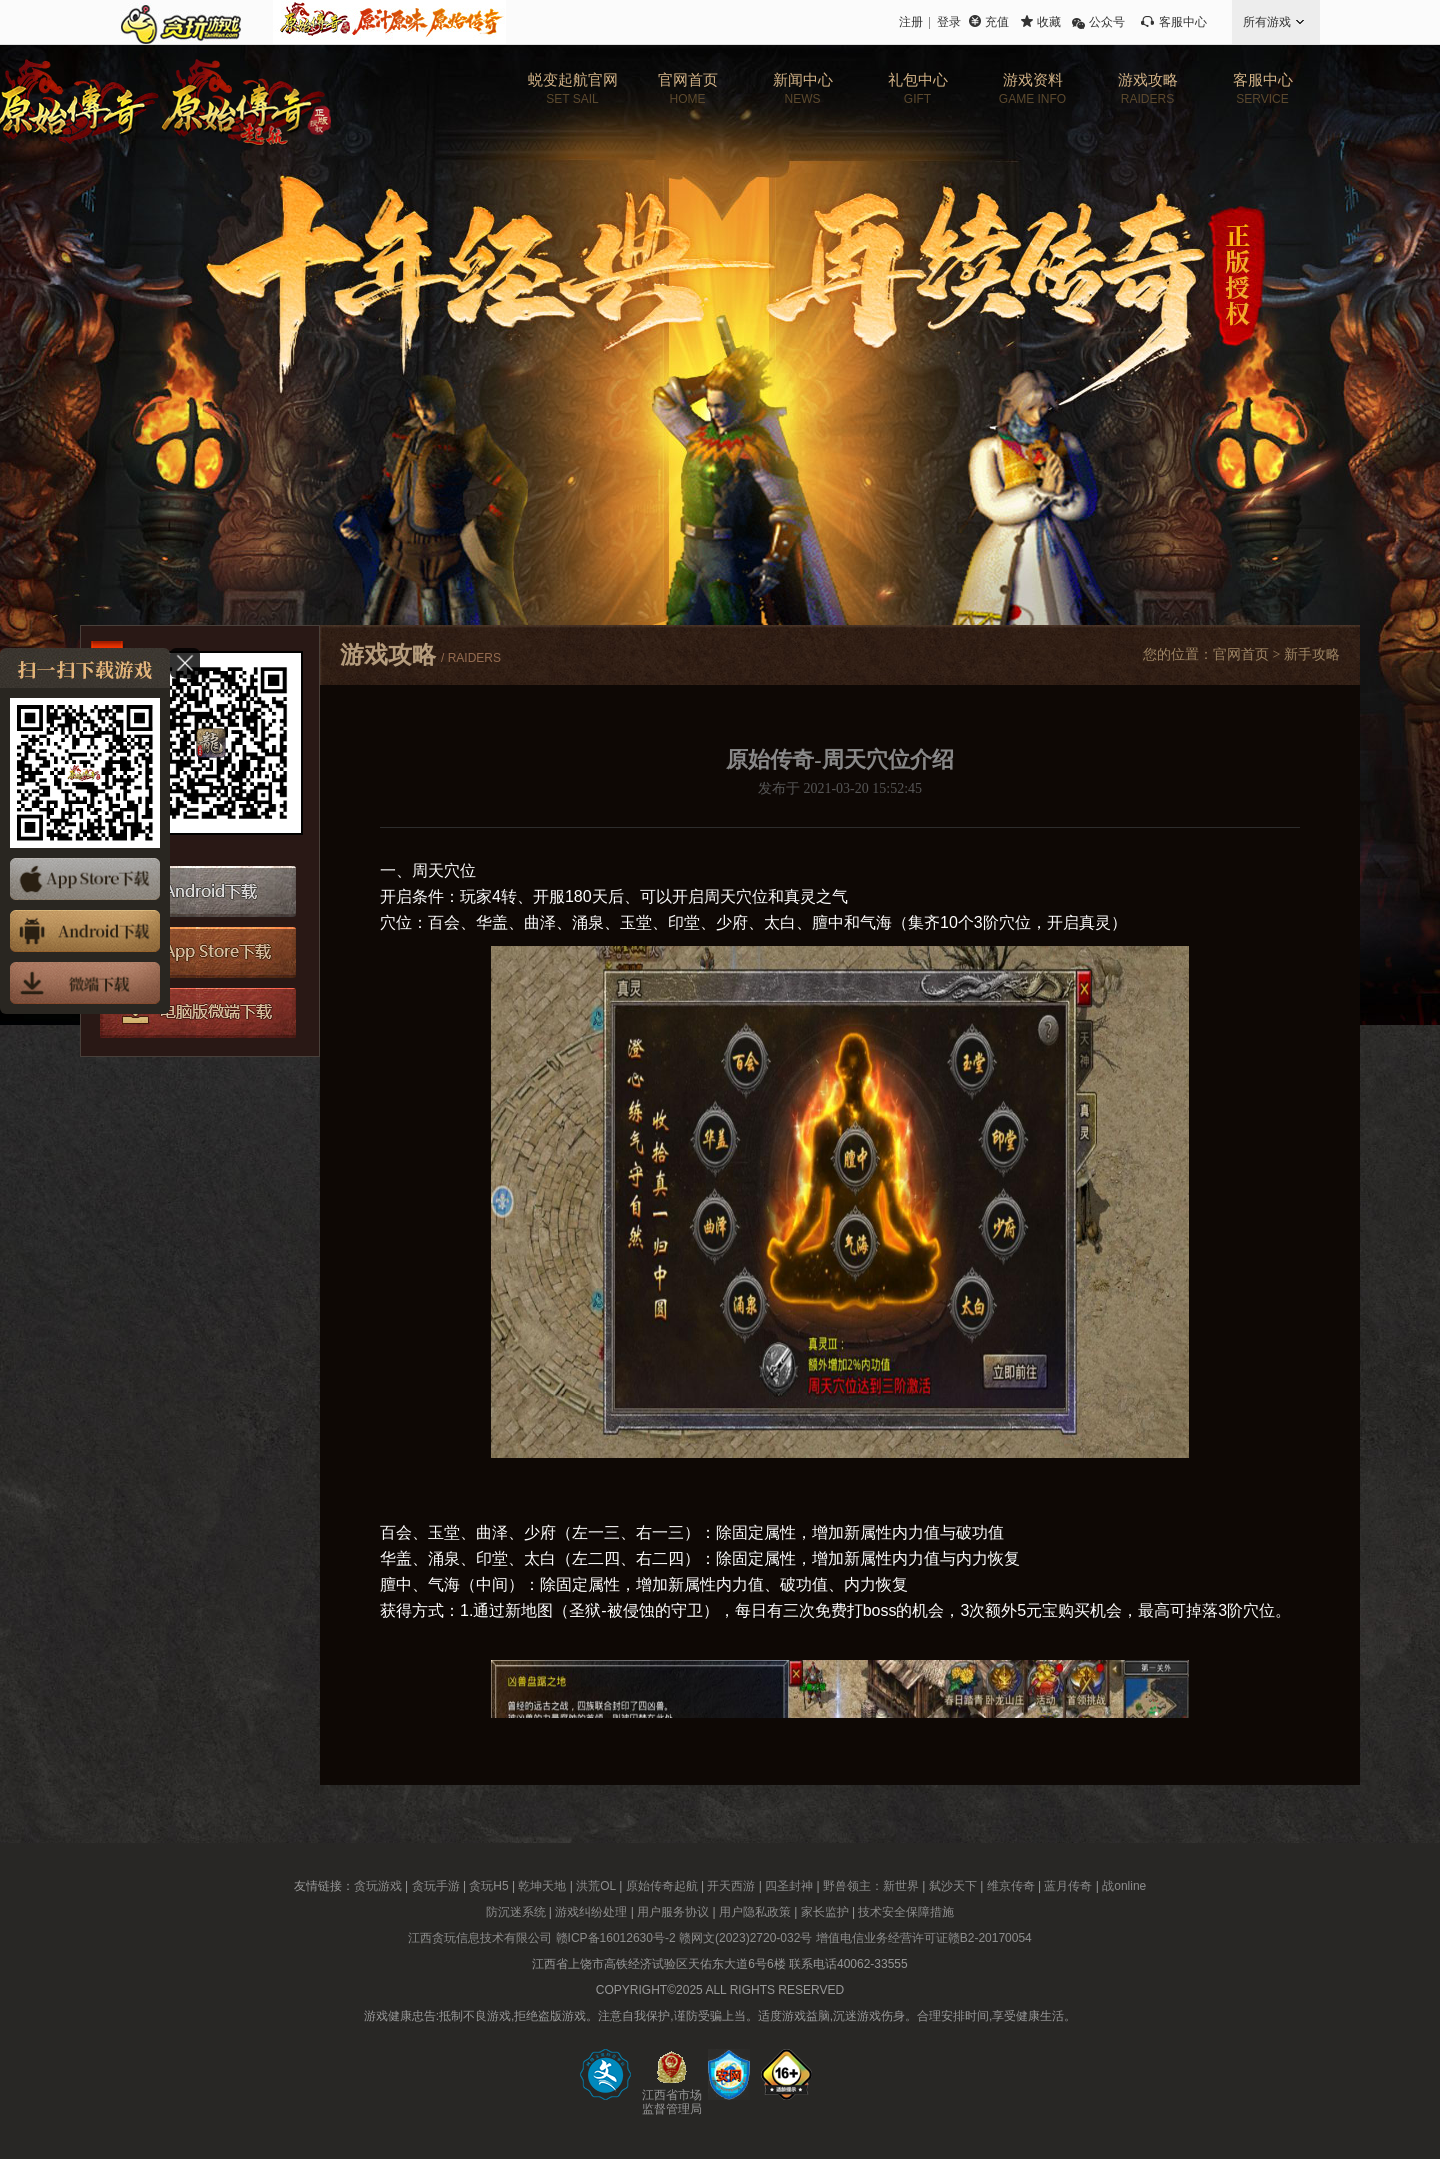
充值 (997, 22)
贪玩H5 (488, 1886)
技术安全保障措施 (906, 1912)
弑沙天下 (953, 1886)
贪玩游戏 (378, 1886)
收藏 (1049, 22)
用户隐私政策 (755, 1912)
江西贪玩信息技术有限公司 (480, 1938)
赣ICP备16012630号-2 (616, 1938)
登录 (949, 22)
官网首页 (1241, 654)
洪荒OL (596, 1886)
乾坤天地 (542, 1886)
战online (1124, 1886)
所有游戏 (1267, 22)
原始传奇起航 (662, 1886)
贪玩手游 (436, 1886)
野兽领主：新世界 (871, 1886)
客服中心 (1183, 22)
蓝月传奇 (1068, 1886)
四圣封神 (789, 1886)
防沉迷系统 (516, 1912)
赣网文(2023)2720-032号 (745, 1938)
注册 (911, 22)
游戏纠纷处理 (591, 1912)
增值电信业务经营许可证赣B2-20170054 (924, 1938)
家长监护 (825, 1912)
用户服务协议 (673, 1912)
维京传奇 (1011, 1886)
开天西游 (731, 1886)
